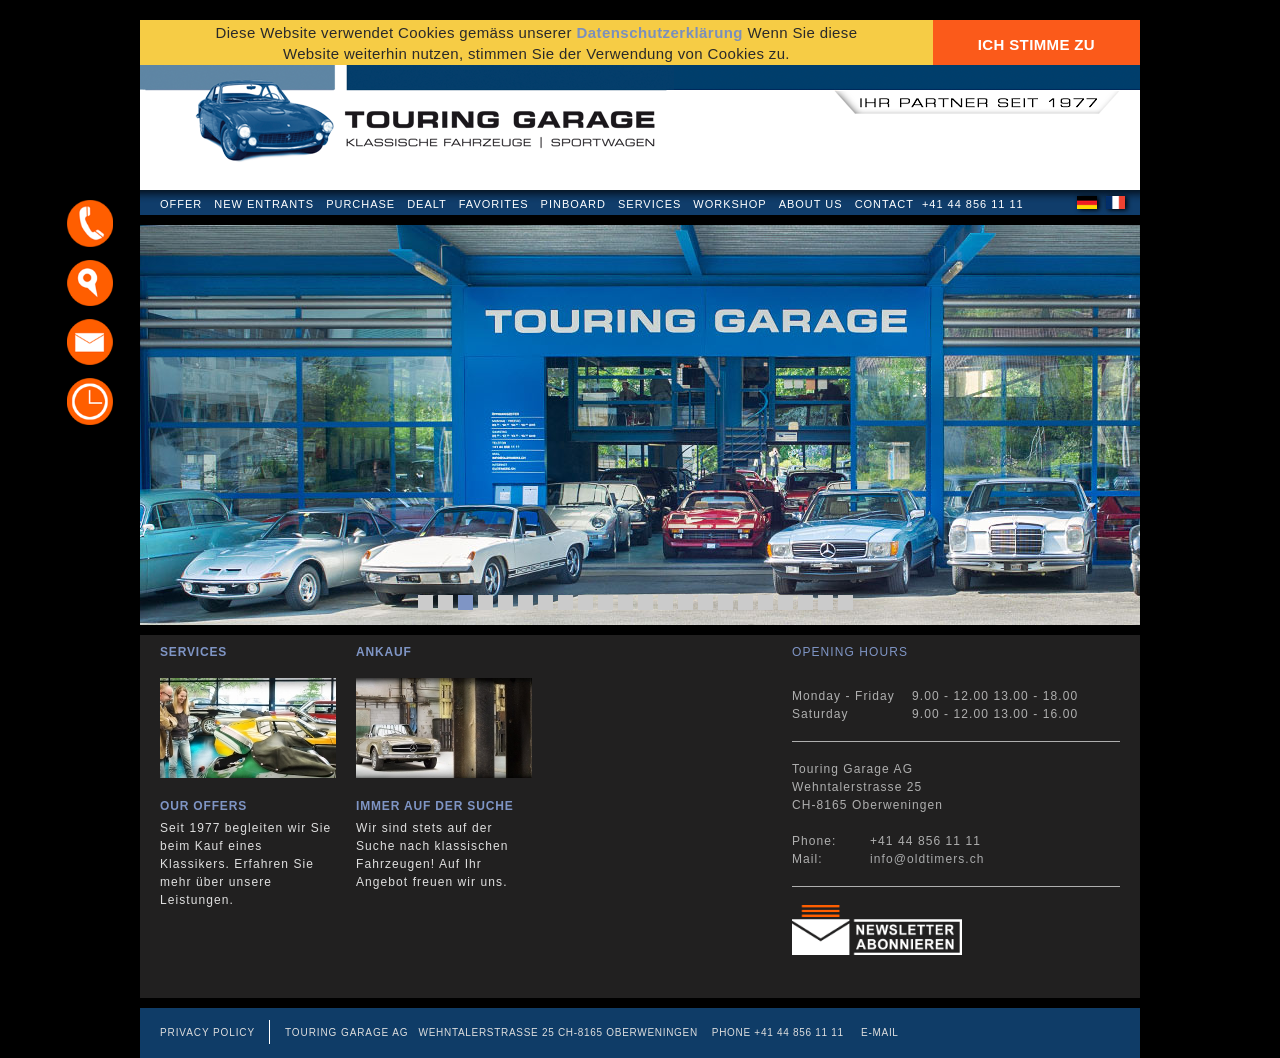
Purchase (360, 204)
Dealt (427, 204)
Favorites (494, 204)
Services (649, 204)
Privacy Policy (207, 1032)
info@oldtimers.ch (927, 859)
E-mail (880, 1032)
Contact (884, 204)
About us (811, 204)
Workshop (729, 204)
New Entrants (264, 204)
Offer (181, 204)
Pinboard (573, 204)
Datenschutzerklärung (659, 32)
